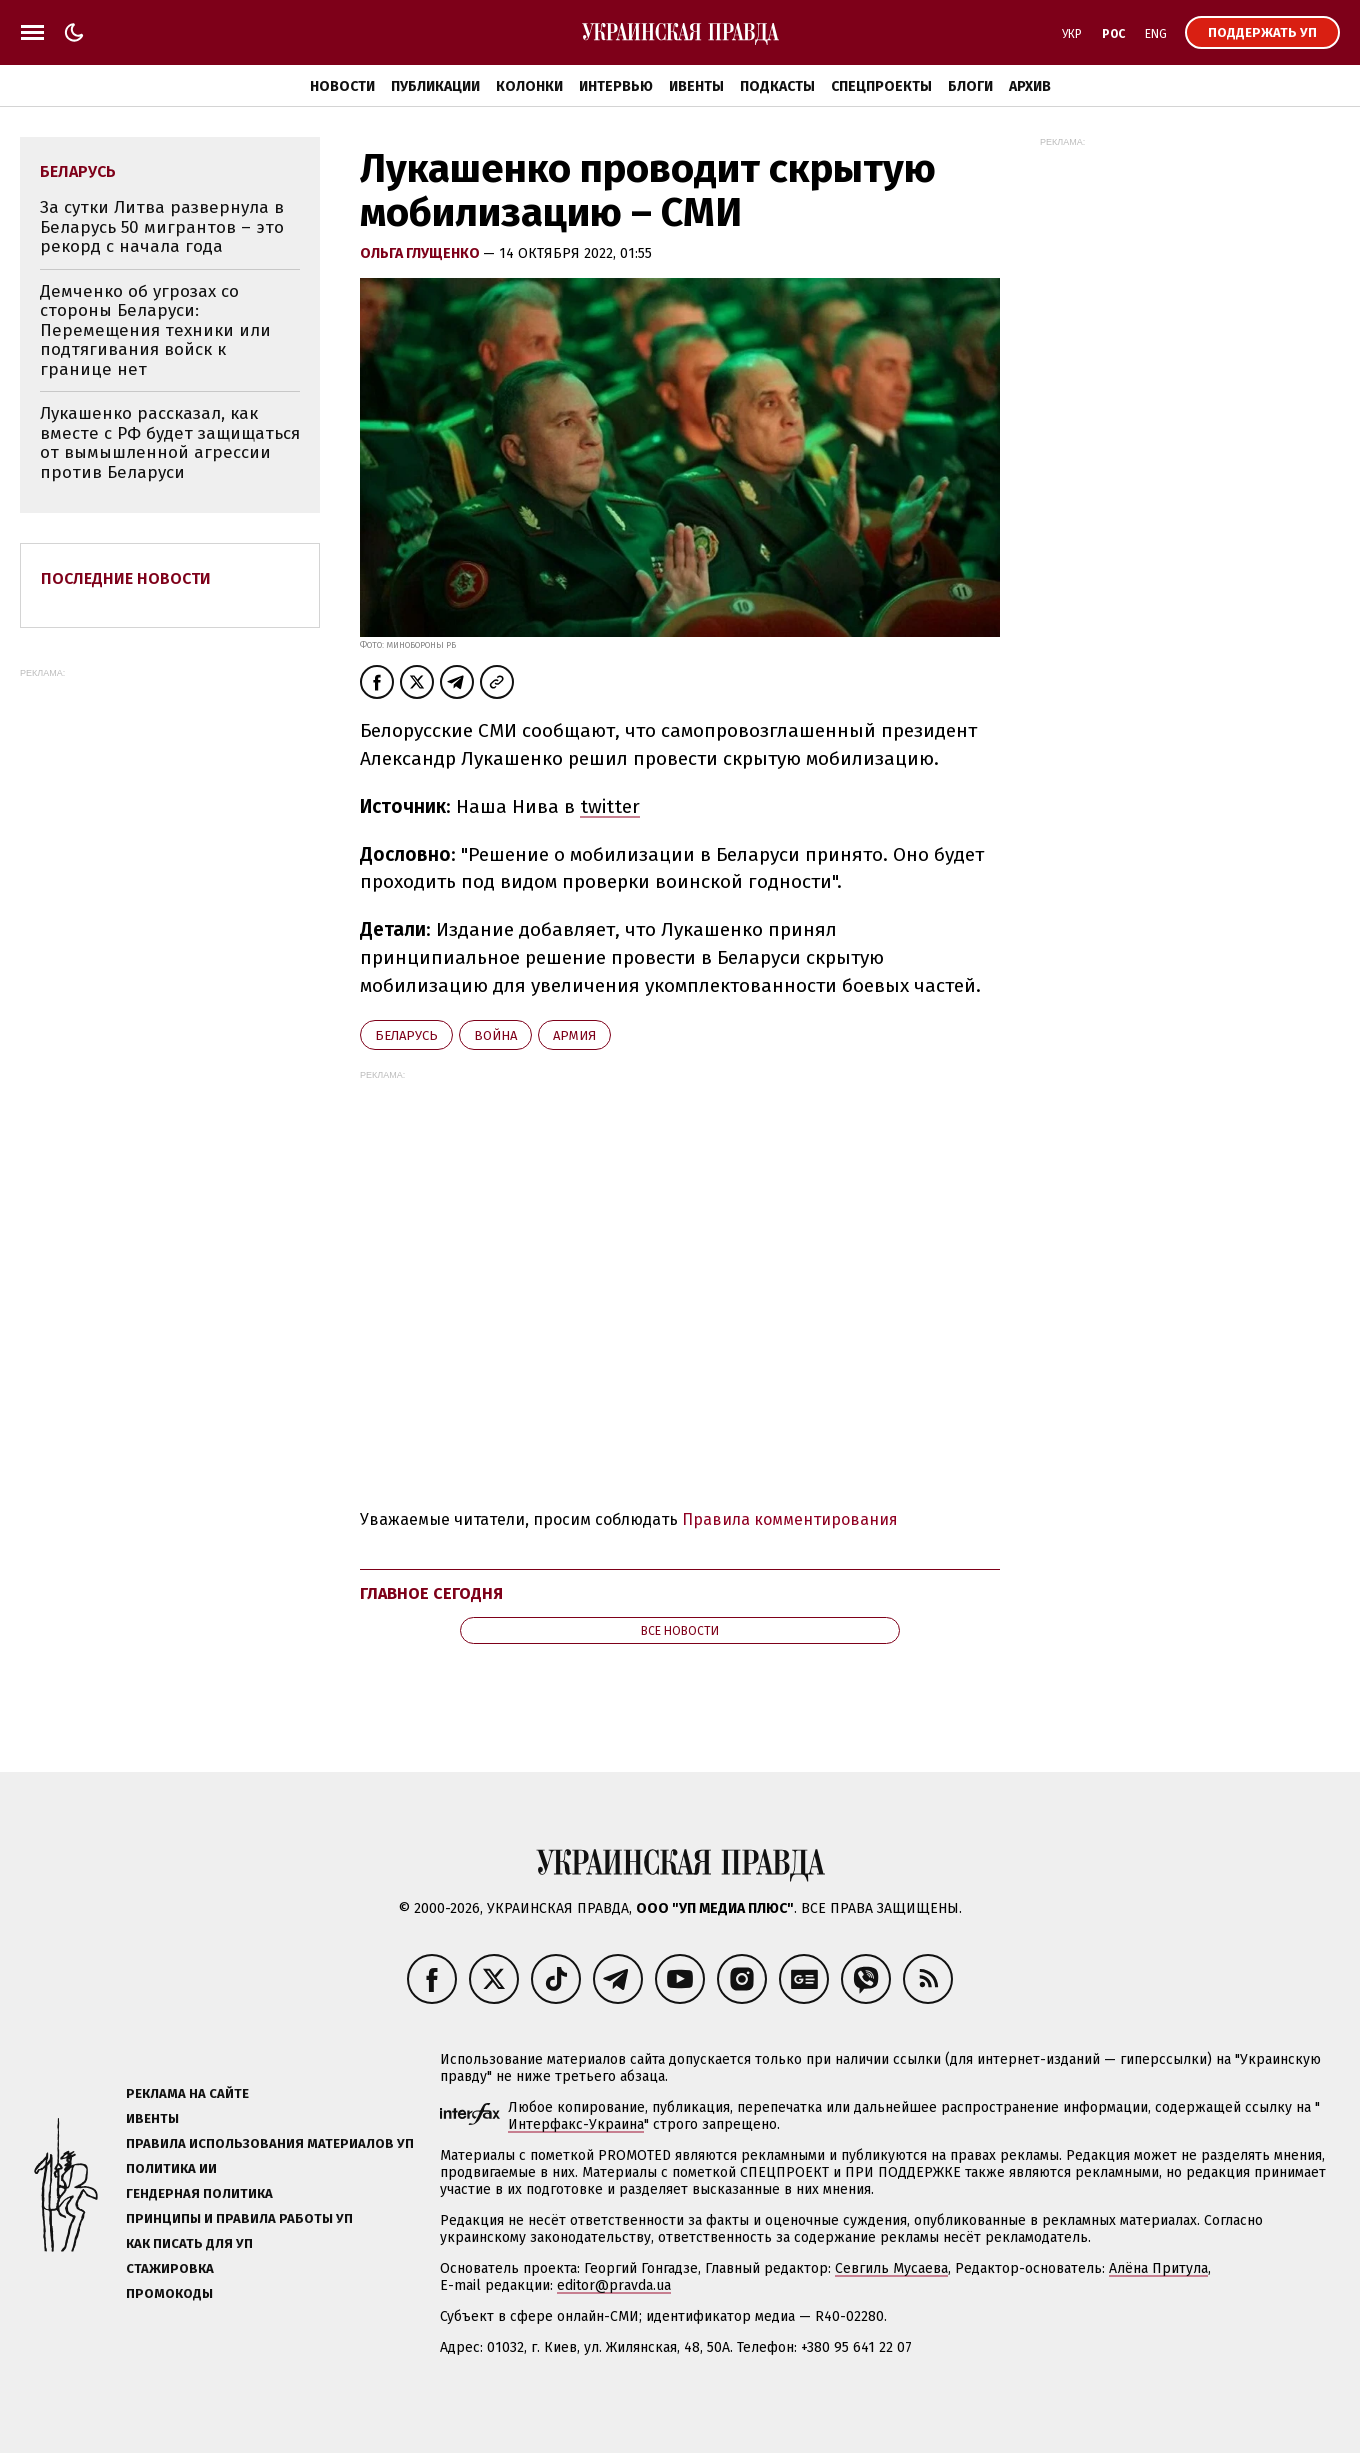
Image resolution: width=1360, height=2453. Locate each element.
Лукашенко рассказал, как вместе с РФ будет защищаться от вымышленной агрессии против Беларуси (170, 443)
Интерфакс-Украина (576, 2124)
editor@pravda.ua (614, 2285)
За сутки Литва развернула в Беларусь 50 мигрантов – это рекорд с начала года (162, 227)
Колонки (529, 86)
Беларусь (406, 1035)
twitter (610, 806)
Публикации (435, 86)
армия (574, 1035)
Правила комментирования (790, 1519)
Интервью (616, 86)
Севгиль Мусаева (891, 2268)
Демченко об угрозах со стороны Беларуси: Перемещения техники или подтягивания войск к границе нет (155, 330)
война (495, 1035)
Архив (1030, 86)
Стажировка (170, 2268)
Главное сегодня (431, 1593)
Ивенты (696, 86)
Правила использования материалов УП (270, 2143)
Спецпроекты (881, 86)
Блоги (970, 86)
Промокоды (169, 2293)
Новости (342, 86)
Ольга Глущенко (421, 253)
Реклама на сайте (187, 2093)
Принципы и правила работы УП (239, 2218)
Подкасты (777, 86)
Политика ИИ (171, 2168)
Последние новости (126, 578)
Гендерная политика (199, 2193)
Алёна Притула (1158, 2268)
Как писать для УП (189, 2243)
